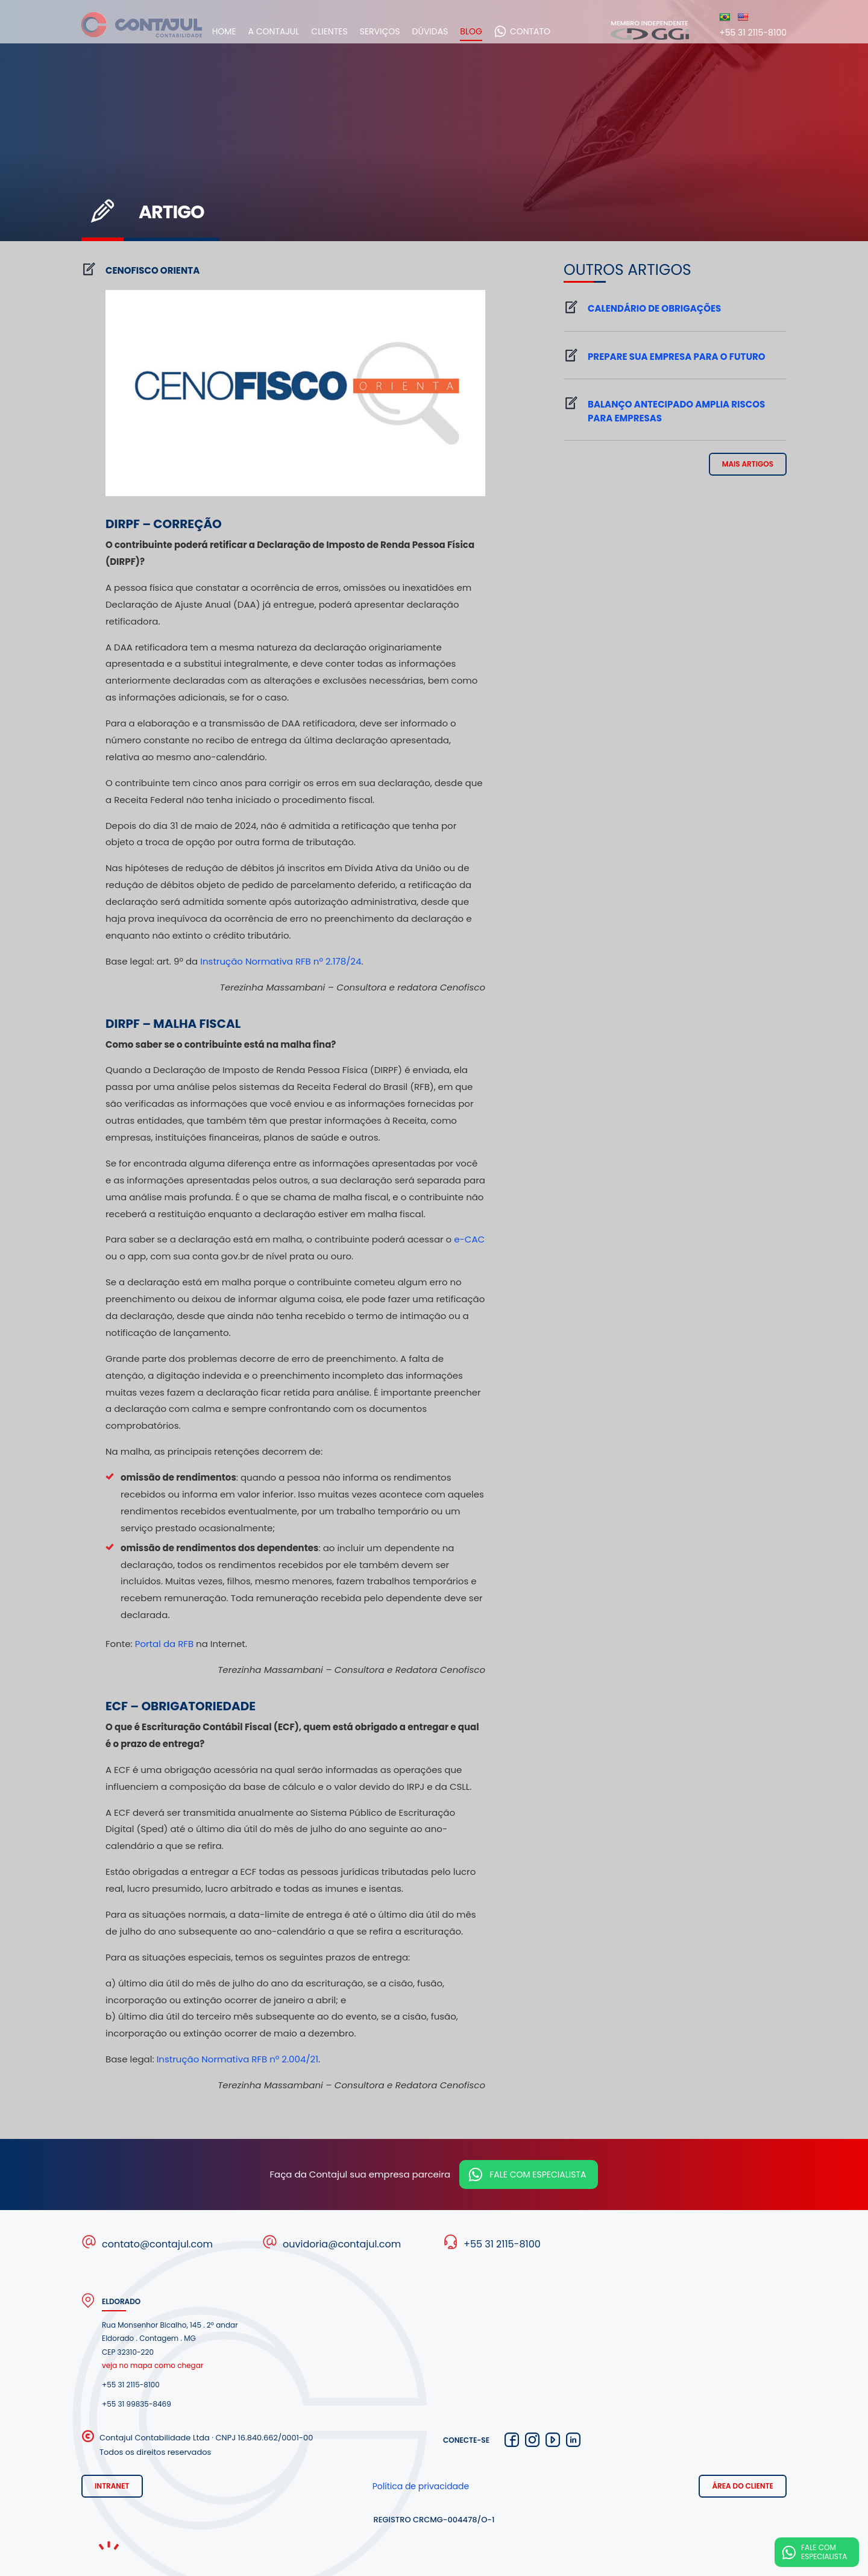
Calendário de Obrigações (654, 308)
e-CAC (469, 1239)
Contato (550, 31)
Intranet (112, 2486)
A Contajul (293, 31)
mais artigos (747, 464)
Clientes (350, 31)
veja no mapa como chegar (152, 2365)
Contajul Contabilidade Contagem (141, 30)
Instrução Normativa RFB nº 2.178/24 (280, 961)
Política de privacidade (421, 2486)
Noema (108, 2546)
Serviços (400, 31)
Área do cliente (742, 2486)
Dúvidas (450, 31)
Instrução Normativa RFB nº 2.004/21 (237, 2059)
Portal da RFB (164, 1643)
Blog (491, 31)
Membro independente (650, 29)
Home (244, 31)
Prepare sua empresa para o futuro (677, 356)
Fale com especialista (537, 2174)
